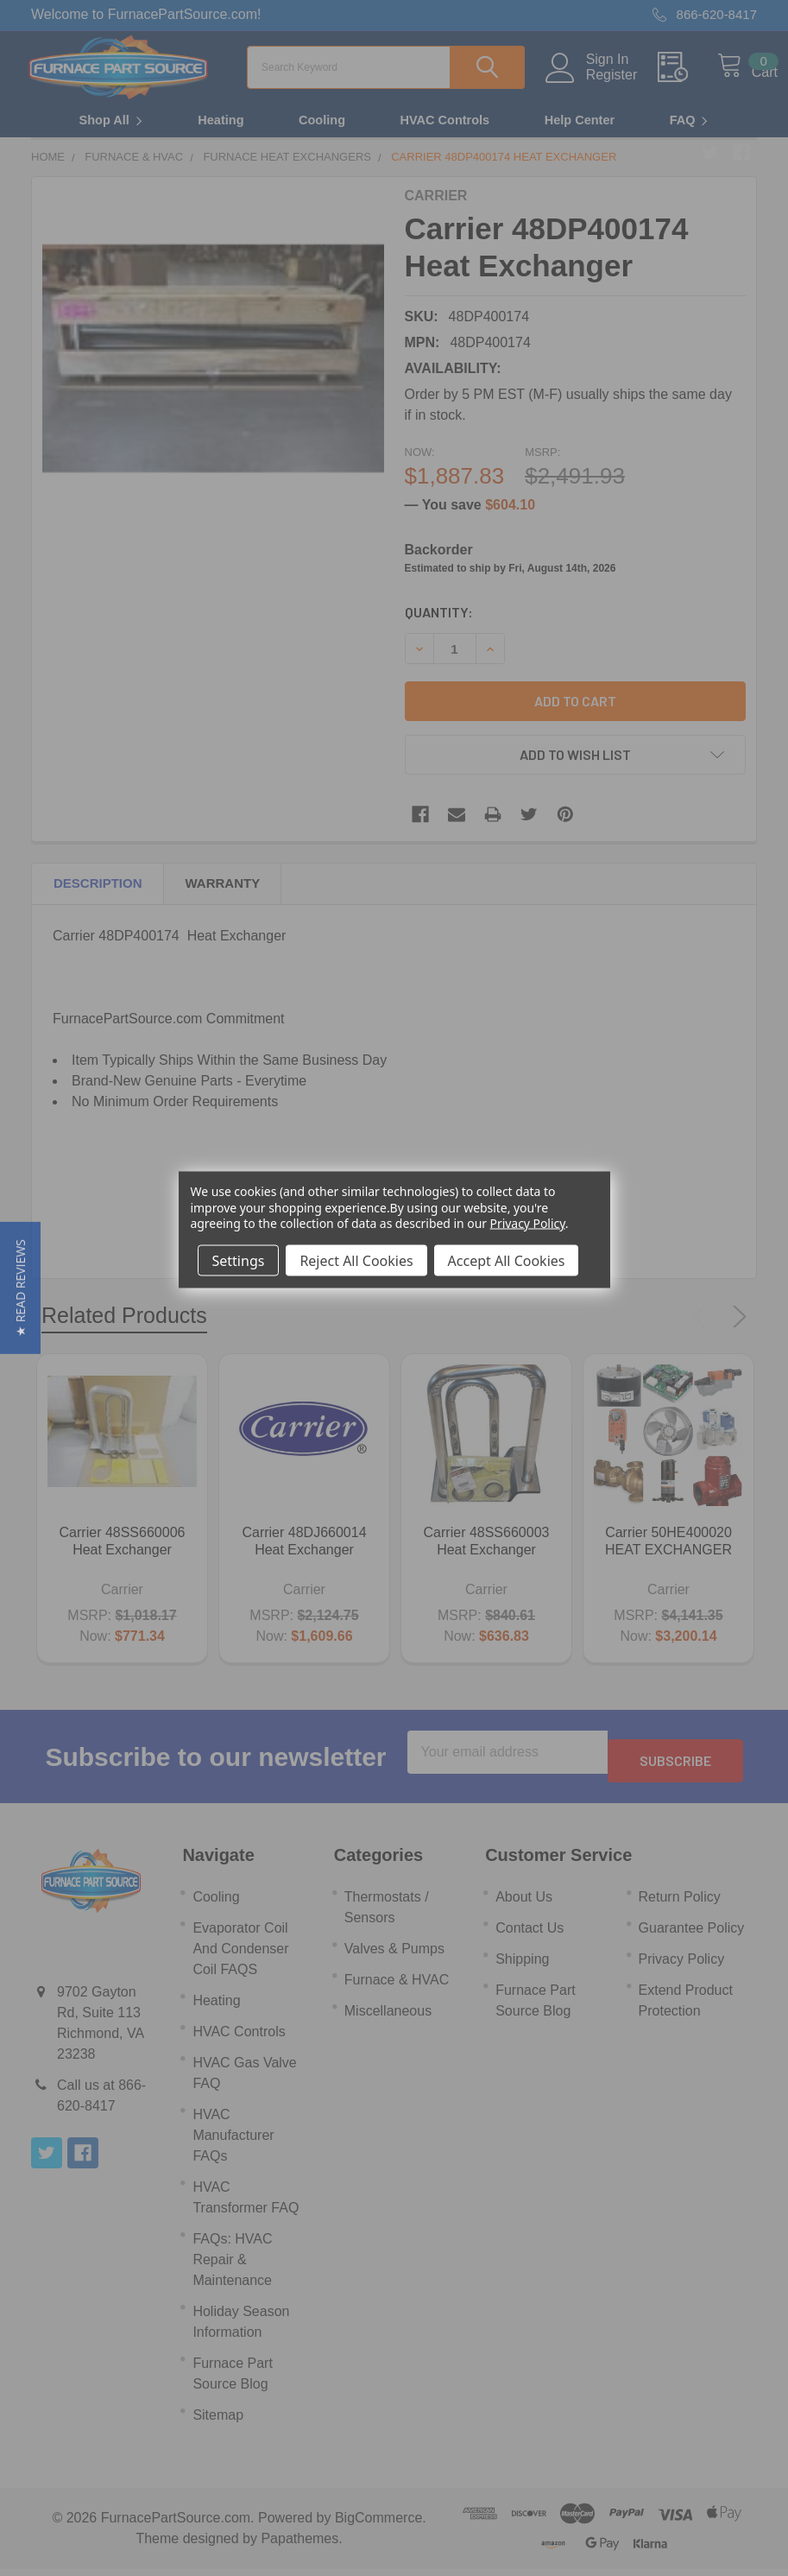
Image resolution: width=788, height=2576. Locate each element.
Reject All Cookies (356, 1259)
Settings (238, 1259)
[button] (20, 1288)
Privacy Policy (527, 1222)
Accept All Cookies (506, 1259)
